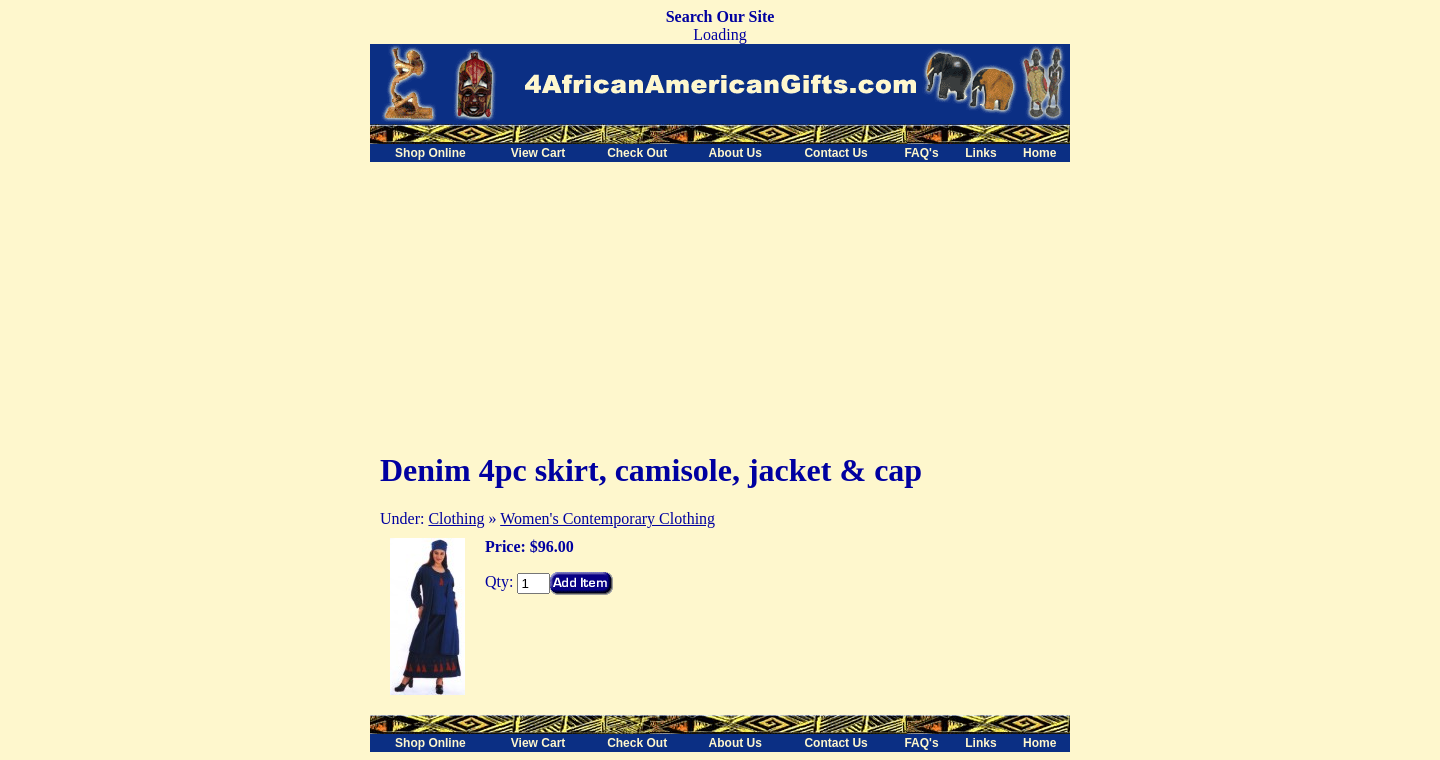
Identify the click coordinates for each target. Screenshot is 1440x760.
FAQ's (921, 153)
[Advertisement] (538, 302)
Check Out (637, 153)
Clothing (456, 518)
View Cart (538, 153)
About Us (735, 153)
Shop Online (430, 153)
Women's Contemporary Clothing (607, 518)
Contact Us (835, 153)
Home (1039, 153)
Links (980, 153)
